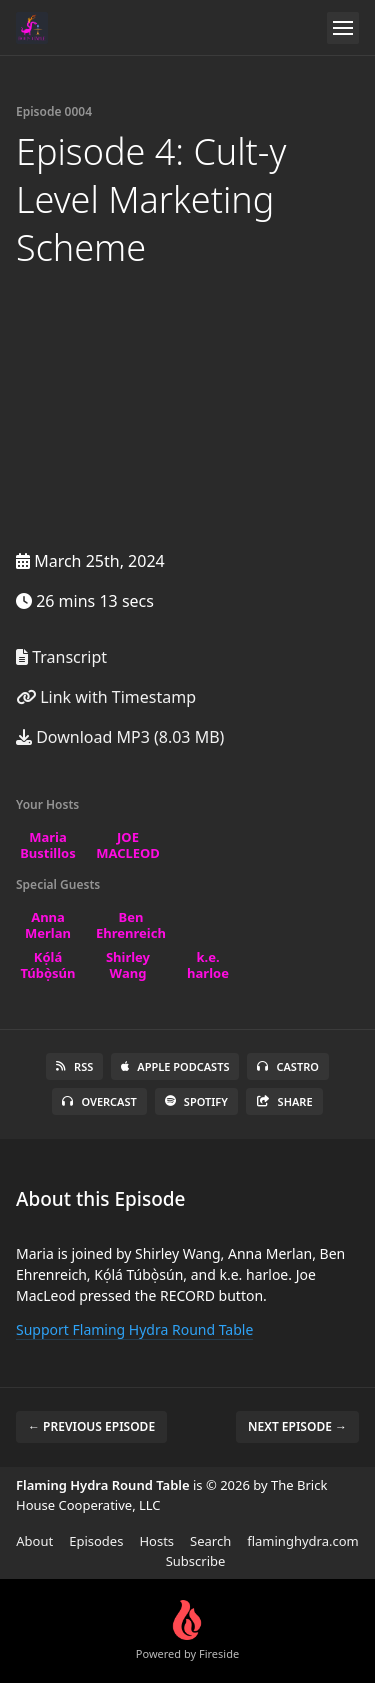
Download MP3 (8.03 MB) (120, 737)
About (34, 1541)
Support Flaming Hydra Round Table (134, 1329)
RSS (74, 1066)
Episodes (96, 1541)
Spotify (196, 1101)
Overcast (99, 1101)
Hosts (156, 1541)
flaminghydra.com (302, 1541)
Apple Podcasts (175, 1066)
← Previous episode (91, 1426)
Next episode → (297, 1426)
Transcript (61, 657)
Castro (287, 1066)
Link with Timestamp (106, 697)
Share (284, 1101)
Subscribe (196, 1561)
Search (210, 1541)
